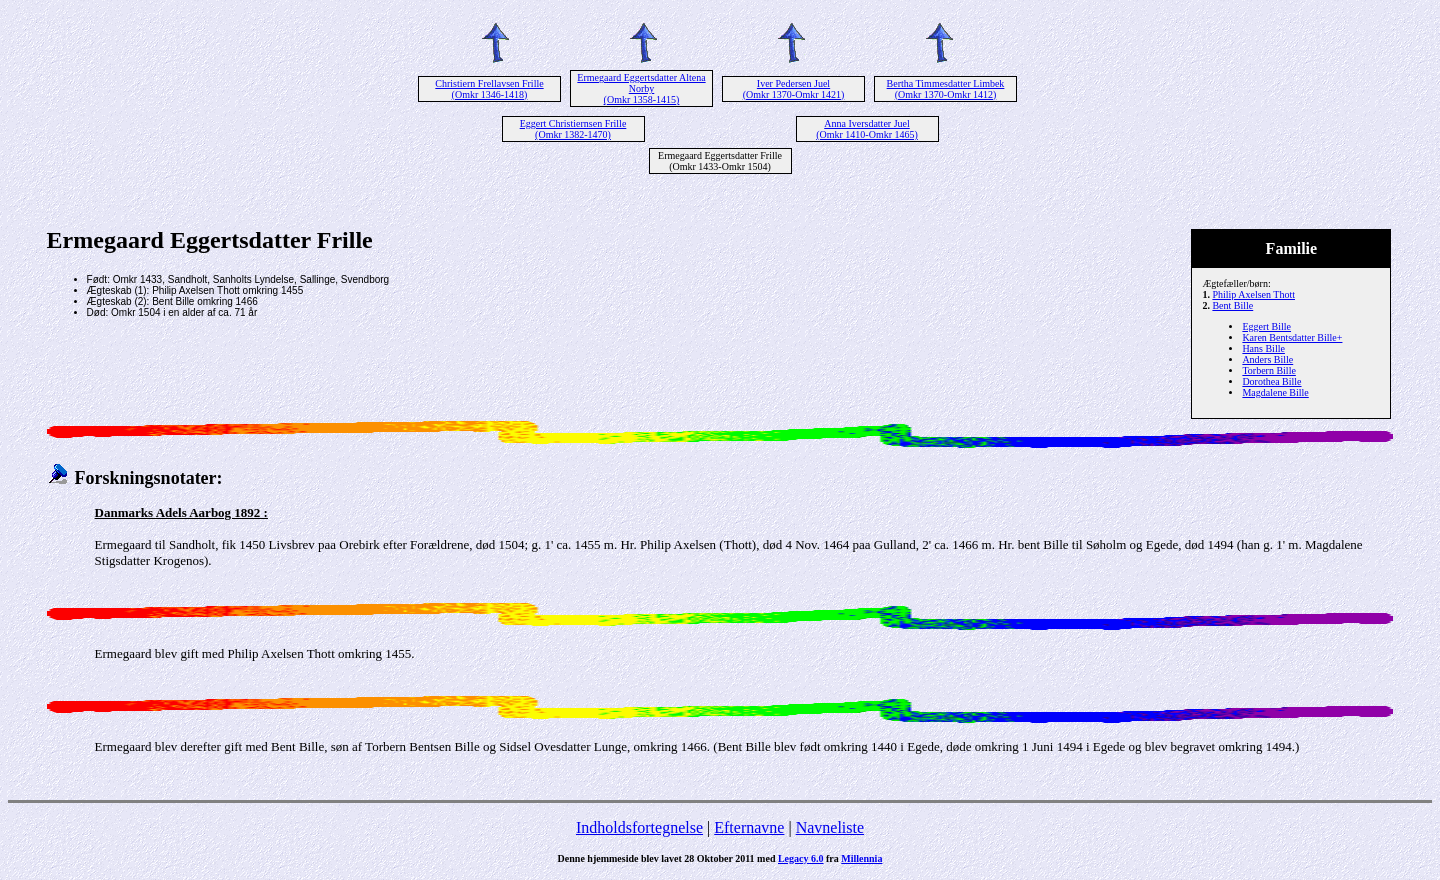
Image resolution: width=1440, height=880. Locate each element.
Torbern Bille (1268, 370)
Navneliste (830, 827)
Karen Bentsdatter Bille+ (1292, 337)
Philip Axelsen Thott (1253, 294)
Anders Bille (1267, 359)
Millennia (861, 858)
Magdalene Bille (1275, 392)
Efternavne (749, 827)
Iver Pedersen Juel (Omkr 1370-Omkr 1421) (794, 89)
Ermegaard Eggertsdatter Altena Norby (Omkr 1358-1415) (641, 88)
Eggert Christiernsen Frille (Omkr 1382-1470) (573, 129)
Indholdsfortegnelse (639, 827)
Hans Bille (1263, 348)
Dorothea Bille (1271, 381)
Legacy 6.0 (801, 858)
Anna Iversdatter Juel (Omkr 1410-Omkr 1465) (867, 129)
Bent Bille (1232, 305)
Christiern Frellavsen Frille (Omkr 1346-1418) (489, 89)
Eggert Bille (1266, 326)
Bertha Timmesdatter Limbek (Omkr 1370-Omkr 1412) (946, 89)
